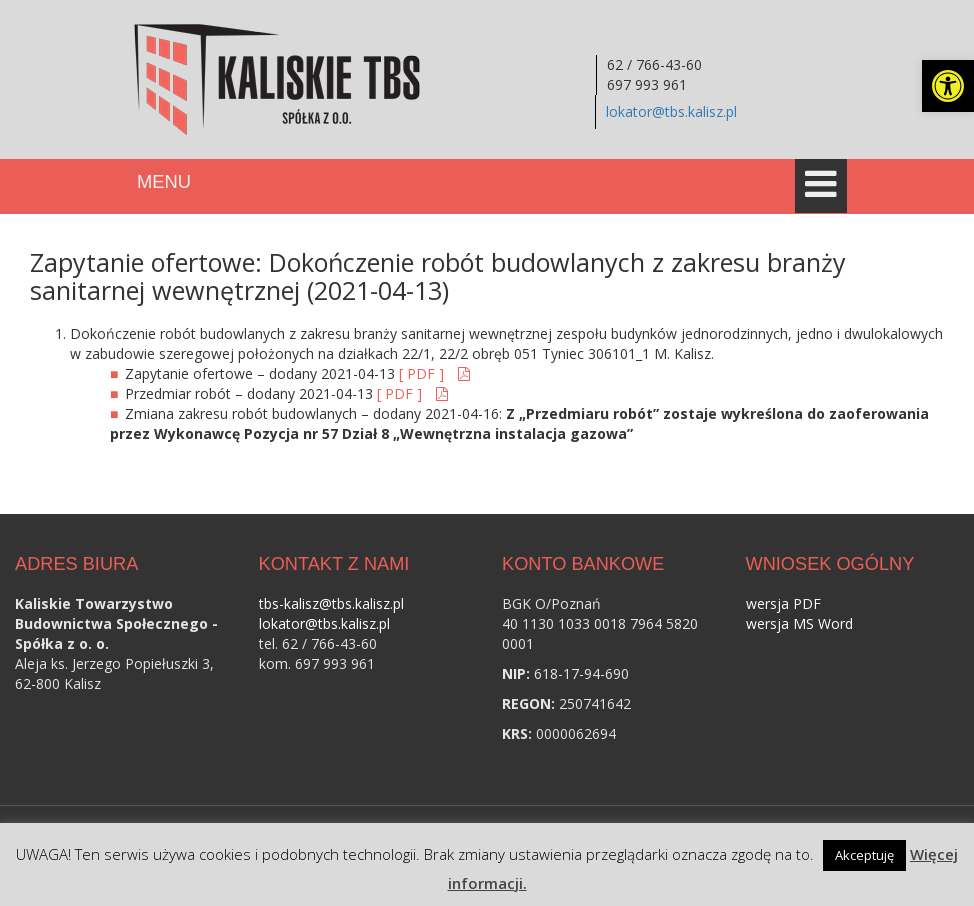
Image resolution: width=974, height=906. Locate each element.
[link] (948, 86)
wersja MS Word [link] (799, 623)
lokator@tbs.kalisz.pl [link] (671, 111)
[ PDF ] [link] (423, 373)
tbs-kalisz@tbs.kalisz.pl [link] (331, 603)
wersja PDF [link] (783, 603)
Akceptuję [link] (864, 855)
